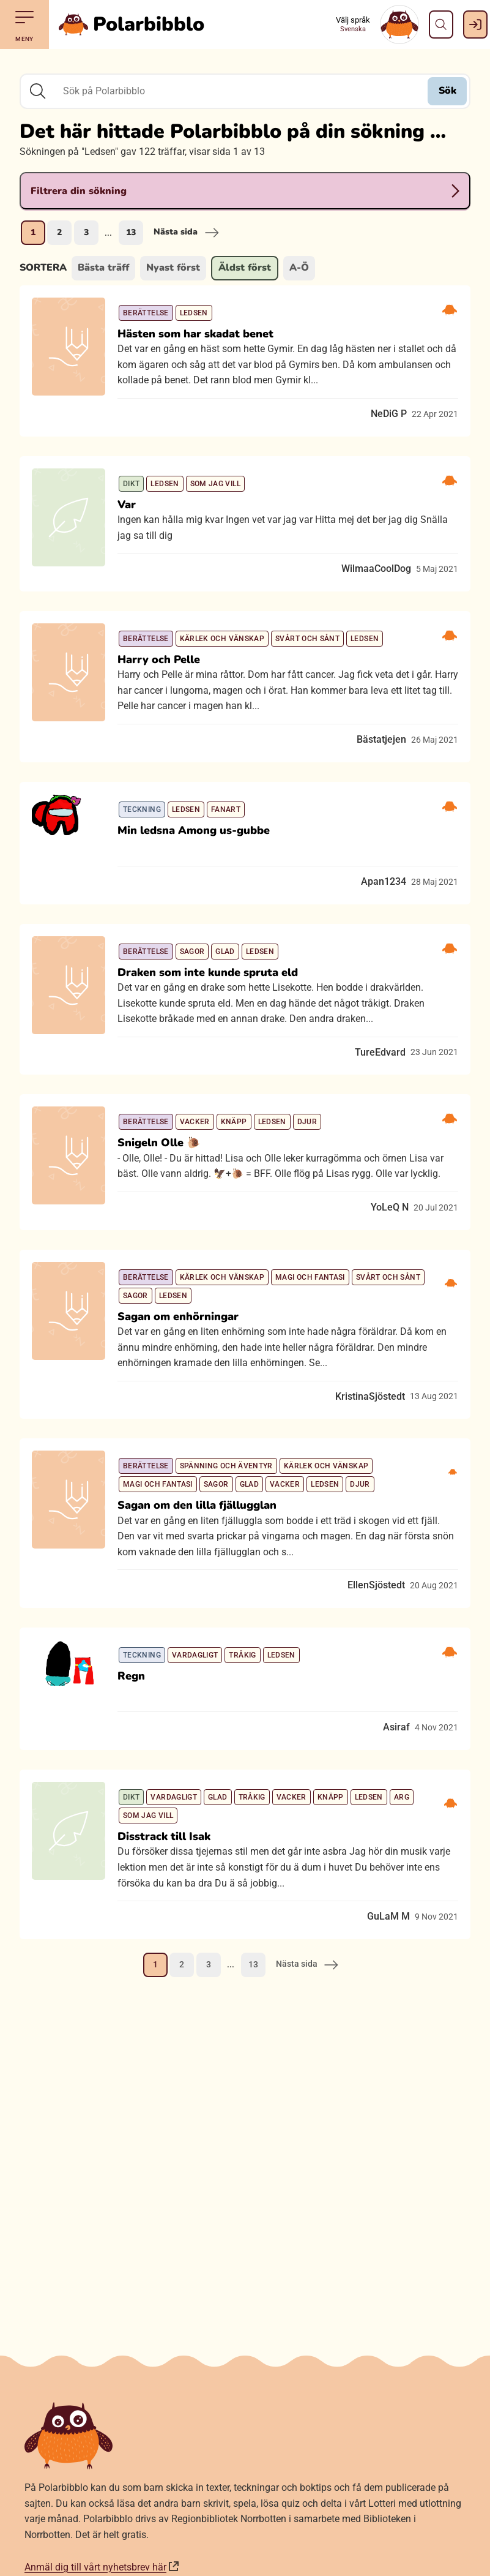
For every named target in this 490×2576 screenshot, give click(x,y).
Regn (131, 1676)
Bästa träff (103, 267)
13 (131, 232)
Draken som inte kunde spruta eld (207, 972)
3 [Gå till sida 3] (86, 232)
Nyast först (173, 267)
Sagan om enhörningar (178, 1316)
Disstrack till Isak (163, 1836)
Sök (447, 90)
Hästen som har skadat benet (195, 333)
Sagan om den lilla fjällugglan (197, 1505)
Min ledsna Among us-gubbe (193, 830)
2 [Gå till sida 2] (59, 232)
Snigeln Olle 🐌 (158, 1142)
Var (126, 504)
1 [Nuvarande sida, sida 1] (33, 232)
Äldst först (244, 267)
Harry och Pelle (158, 659)
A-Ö (299, 267)
